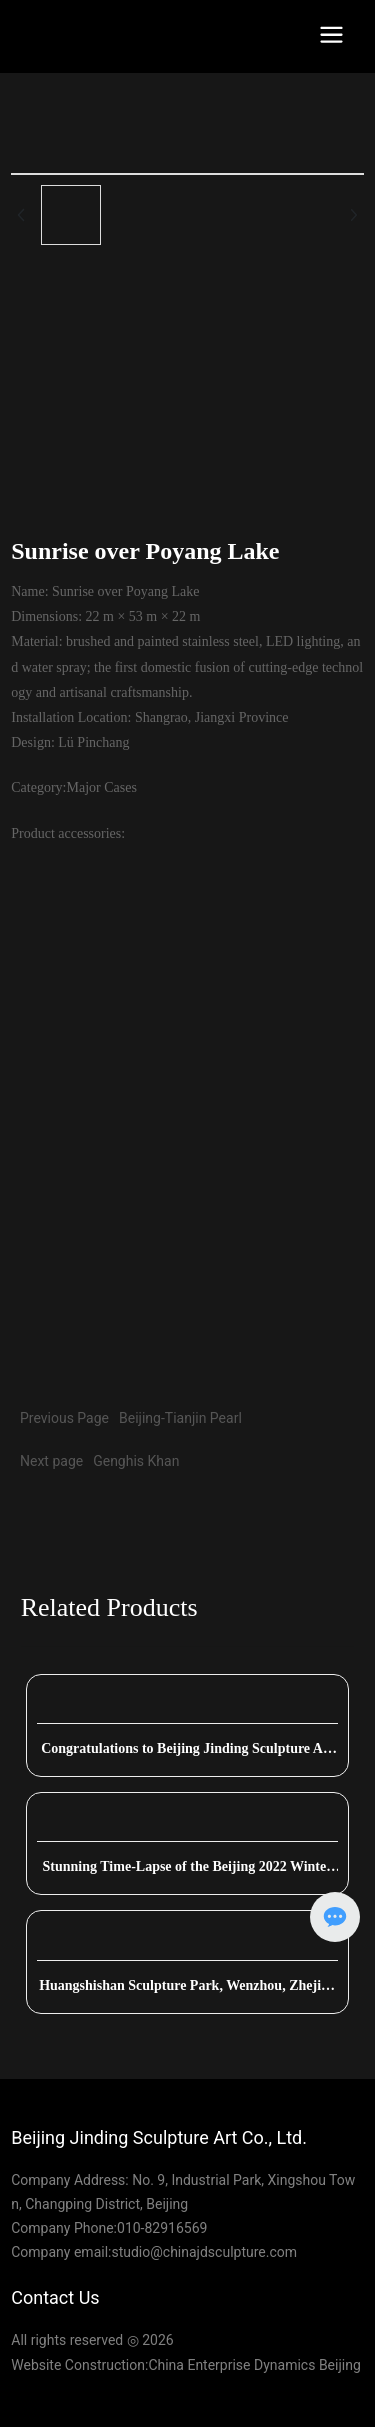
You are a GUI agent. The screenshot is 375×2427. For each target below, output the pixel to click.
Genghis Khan (136, 1461)
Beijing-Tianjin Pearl (180, 1418)
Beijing (340, 2365)
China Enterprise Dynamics (231, 2365)
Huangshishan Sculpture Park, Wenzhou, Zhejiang (187, 1992)
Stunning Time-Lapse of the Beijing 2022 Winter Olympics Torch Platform (188, 1873)
